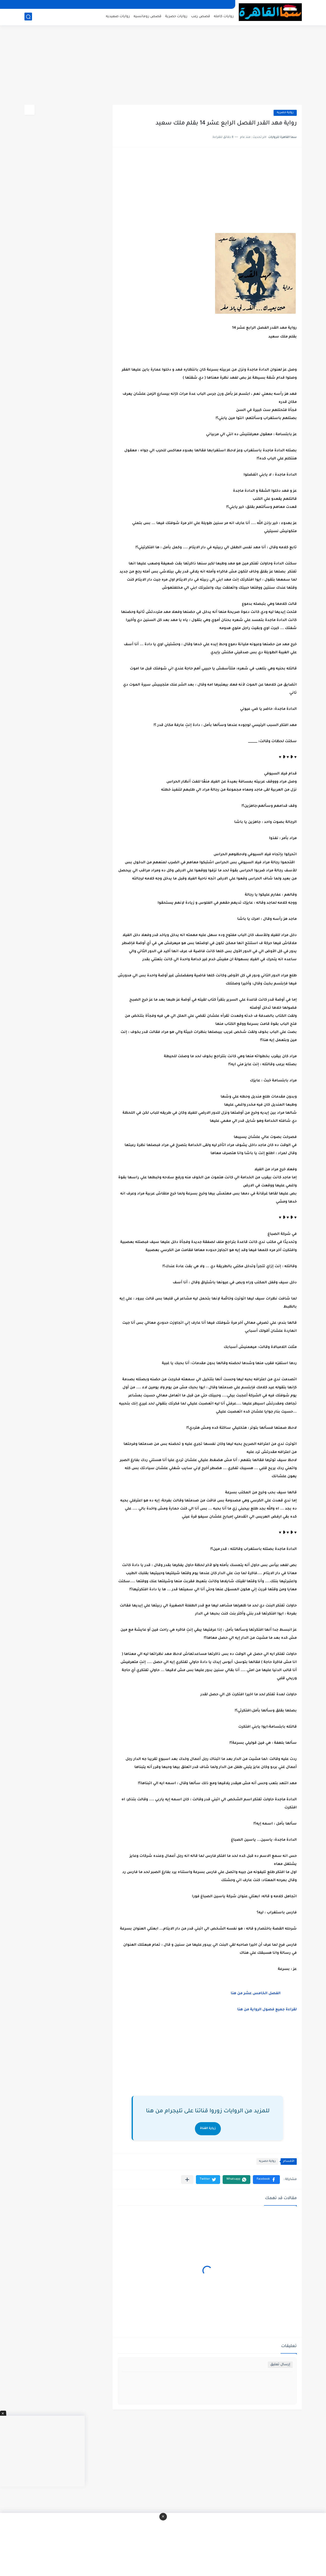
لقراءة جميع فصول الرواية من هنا (267, 2010)
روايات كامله (224, 16)
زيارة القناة (208, 2128)
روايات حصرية (176, 16)
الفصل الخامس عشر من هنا (256, 1994)
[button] (266, 2179)
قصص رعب (200, 16)
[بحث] (28, 17)
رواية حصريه (285, 112)
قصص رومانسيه (147, 16)
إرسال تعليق (280, 2364)
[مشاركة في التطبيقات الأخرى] (187, 2179)
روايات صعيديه (118, 16)
